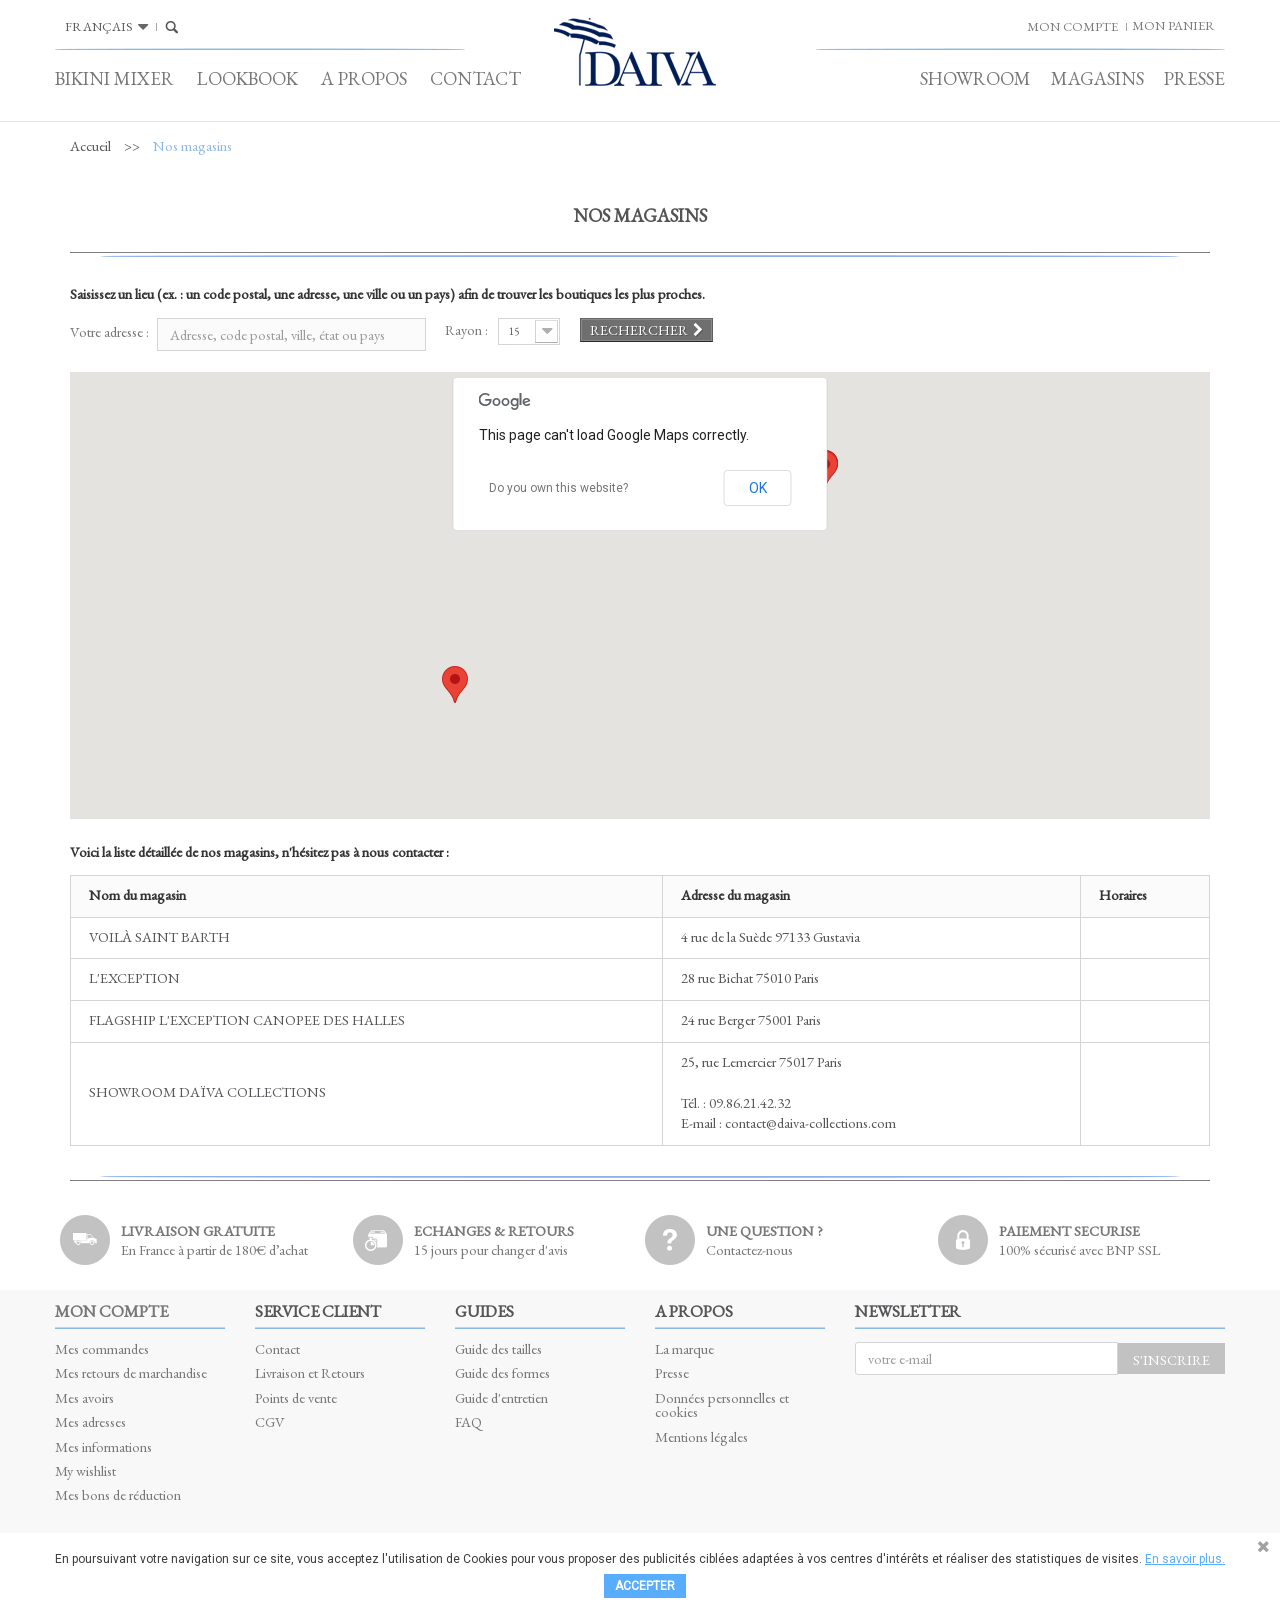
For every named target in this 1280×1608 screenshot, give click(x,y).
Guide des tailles (498, 1348)
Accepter (645, 1586)
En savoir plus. (1185, 1559)
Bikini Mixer (114, 78)
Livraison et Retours (310, 1372)
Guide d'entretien (501, 1397)
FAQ (468, 1421)
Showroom (975, 78)
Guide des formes (502, 1372)
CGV (270, 1421)
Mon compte (111, 1311)
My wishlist (85, 1470)
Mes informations (103, 1446)
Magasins (1097, 78)
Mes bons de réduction (118, 1494)
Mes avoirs (84, 1397)
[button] (455, 684)
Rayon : (466, 329)
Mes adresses (90, 1421)
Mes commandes (102, 1348)
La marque (684, 1348)
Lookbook (247, 78)
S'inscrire (1171, 1359)
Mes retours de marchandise (131, 1372)
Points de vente (296, 1397)
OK (758, 488)
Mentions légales (701, 1436)
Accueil (90, 146)
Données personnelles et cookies (722, 1404)
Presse (1194, 78)
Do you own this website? (558, 488)
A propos (364, 78)
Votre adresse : (109, 332)
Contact (475, 78)
